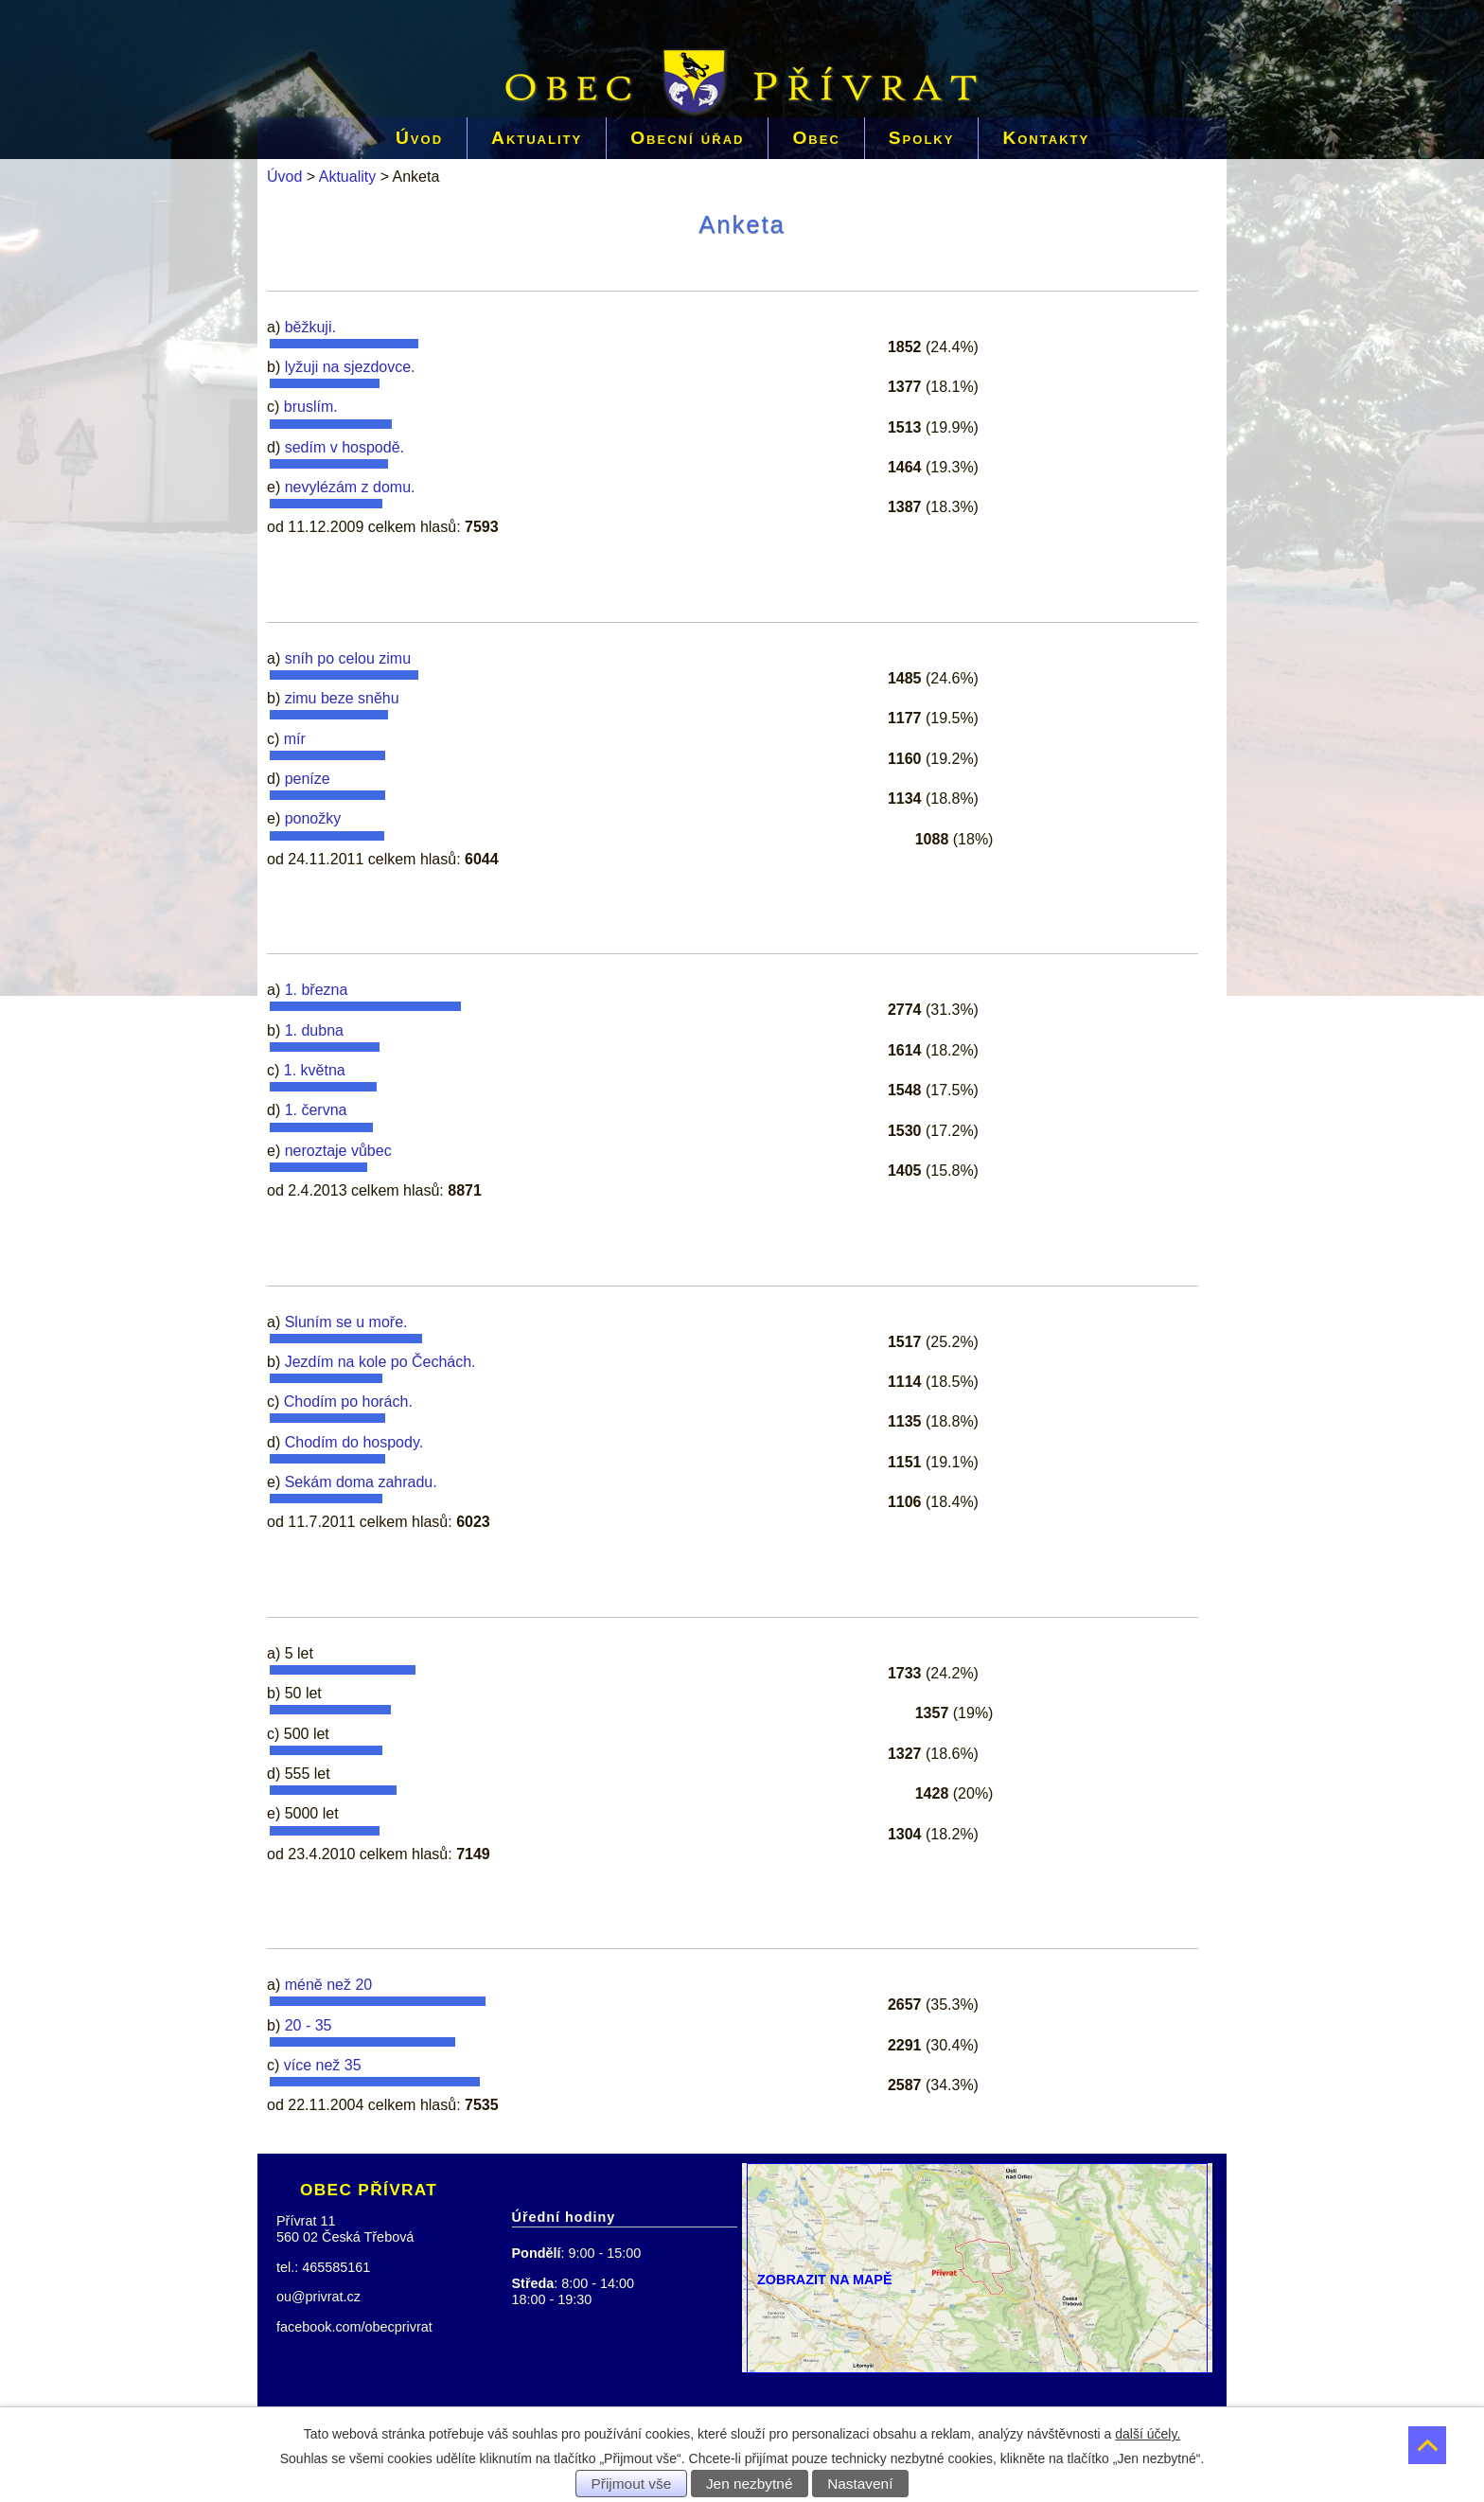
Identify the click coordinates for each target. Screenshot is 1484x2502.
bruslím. (311, 407)
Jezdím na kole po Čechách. (380, 1362)
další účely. (1147, 2433)
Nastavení (859, 2483)
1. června (316, 1110)
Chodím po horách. (348, 1401)
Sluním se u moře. (346, 1322)
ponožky (313, 818)
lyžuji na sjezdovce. (350, 367)
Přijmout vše (632, 2483)
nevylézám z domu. (350, 487)
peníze (307, 779)
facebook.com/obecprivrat (354, 2326)
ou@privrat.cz (318, 2296)
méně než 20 (329, 1985)
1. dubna (314, 1030)
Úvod (419, 138)
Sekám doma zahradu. (361, 1482)
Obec (815, 138)
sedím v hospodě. (344, 447)
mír (295, 739)
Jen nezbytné (749, 2483)
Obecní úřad (687, 138)
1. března (316, 990)
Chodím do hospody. (354, 1442)
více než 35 (323, 2065)
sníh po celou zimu (348, 658)
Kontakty (1045, 138)
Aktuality (536, 138)
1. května (314, 1070)
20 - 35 (308, 2025)
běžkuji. (310, 327)
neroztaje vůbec (338, 1151)
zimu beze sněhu (342, 698)
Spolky (922, 138)
